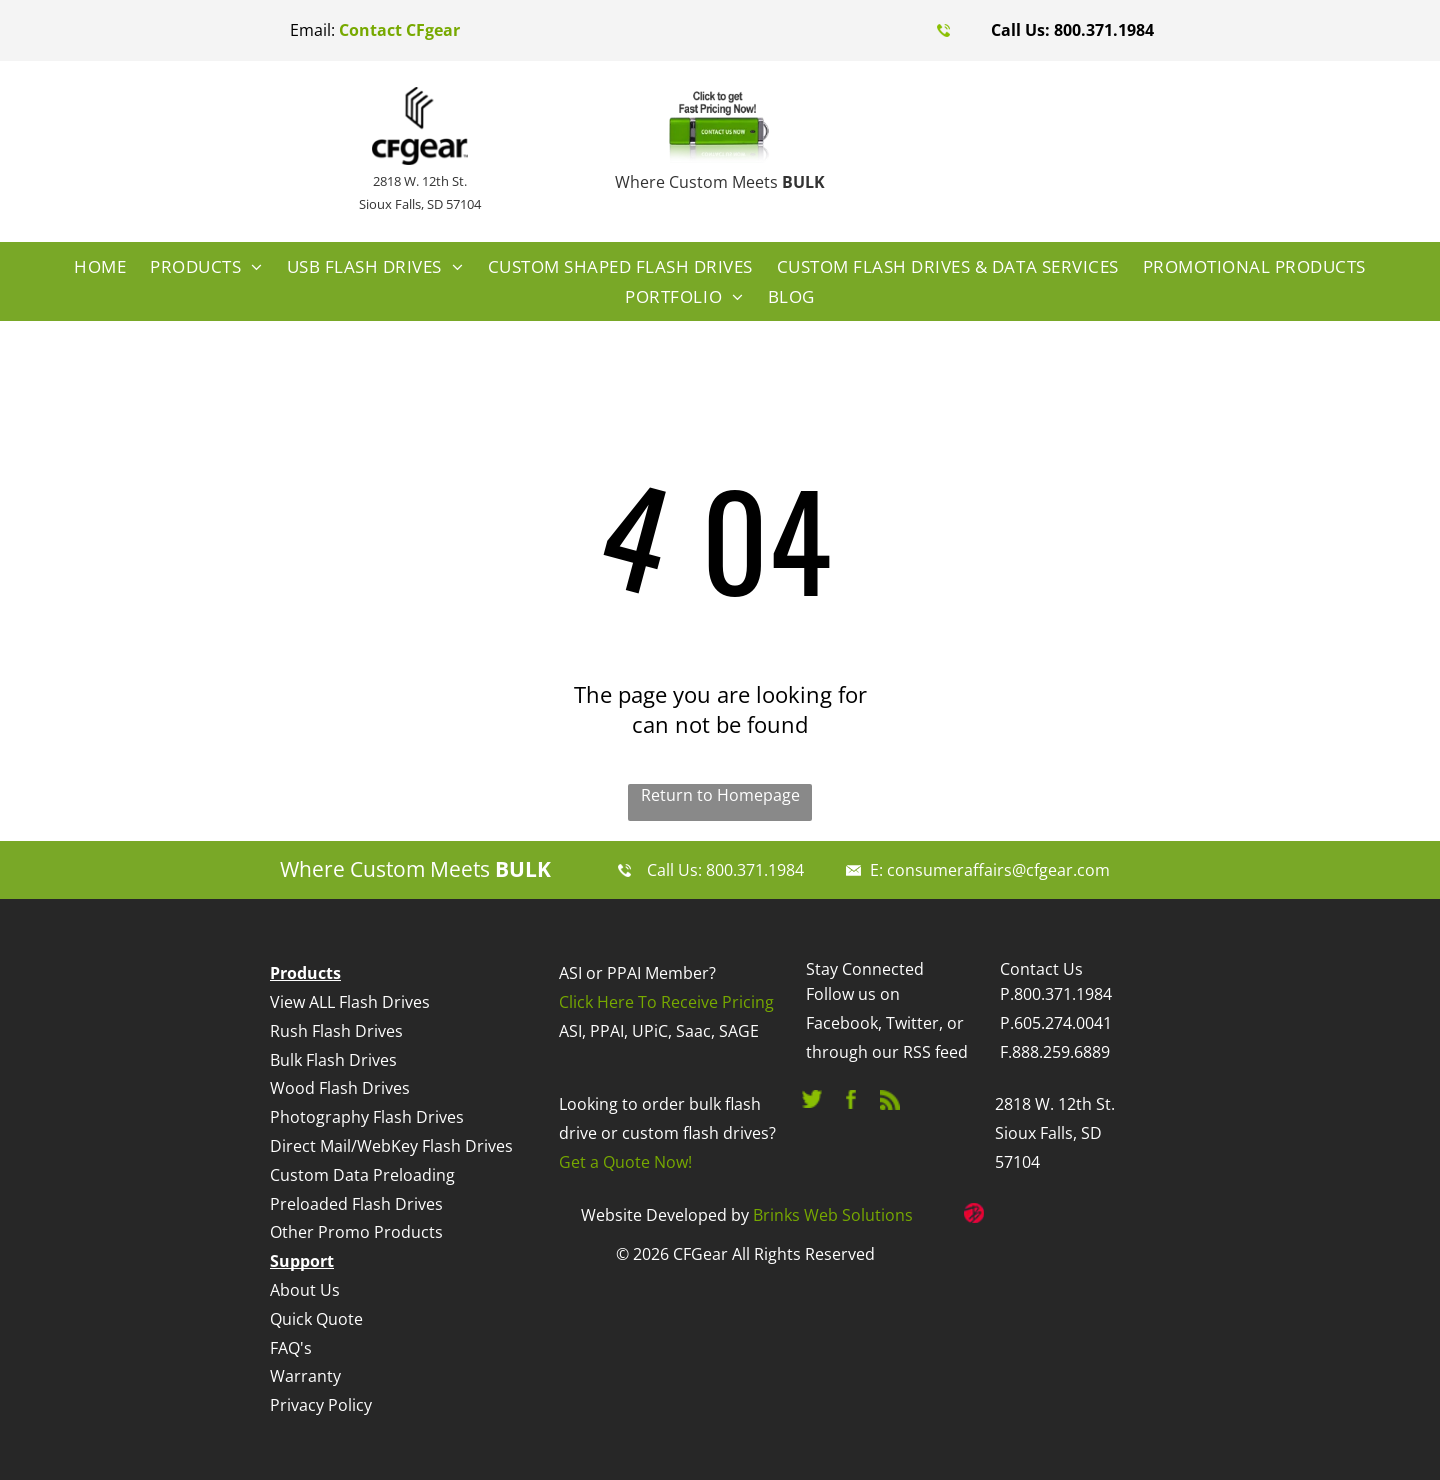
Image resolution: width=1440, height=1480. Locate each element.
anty (324, 1376)
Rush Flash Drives (336, 1031)
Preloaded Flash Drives (356, 1204)
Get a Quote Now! (625, 1162)
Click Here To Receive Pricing (666, 1002)
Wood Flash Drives (340, 1088)
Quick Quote (316, 1319)
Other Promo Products (356, 1232)
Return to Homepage (720, 795)
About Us (305, 1290)
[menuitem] (100, 267)
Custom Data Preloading (362, 1175)
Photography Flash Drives (367, 1117)
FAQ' (287, 1348)
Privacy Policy (321, 1405)
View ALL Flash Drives (350, 1002)
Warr (289, 1376)
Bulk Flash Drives (333, 1060)
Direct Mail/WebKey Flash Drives (391, 1146)
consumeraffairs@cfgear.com (998, 870)
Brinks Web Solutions (833, 1215)
